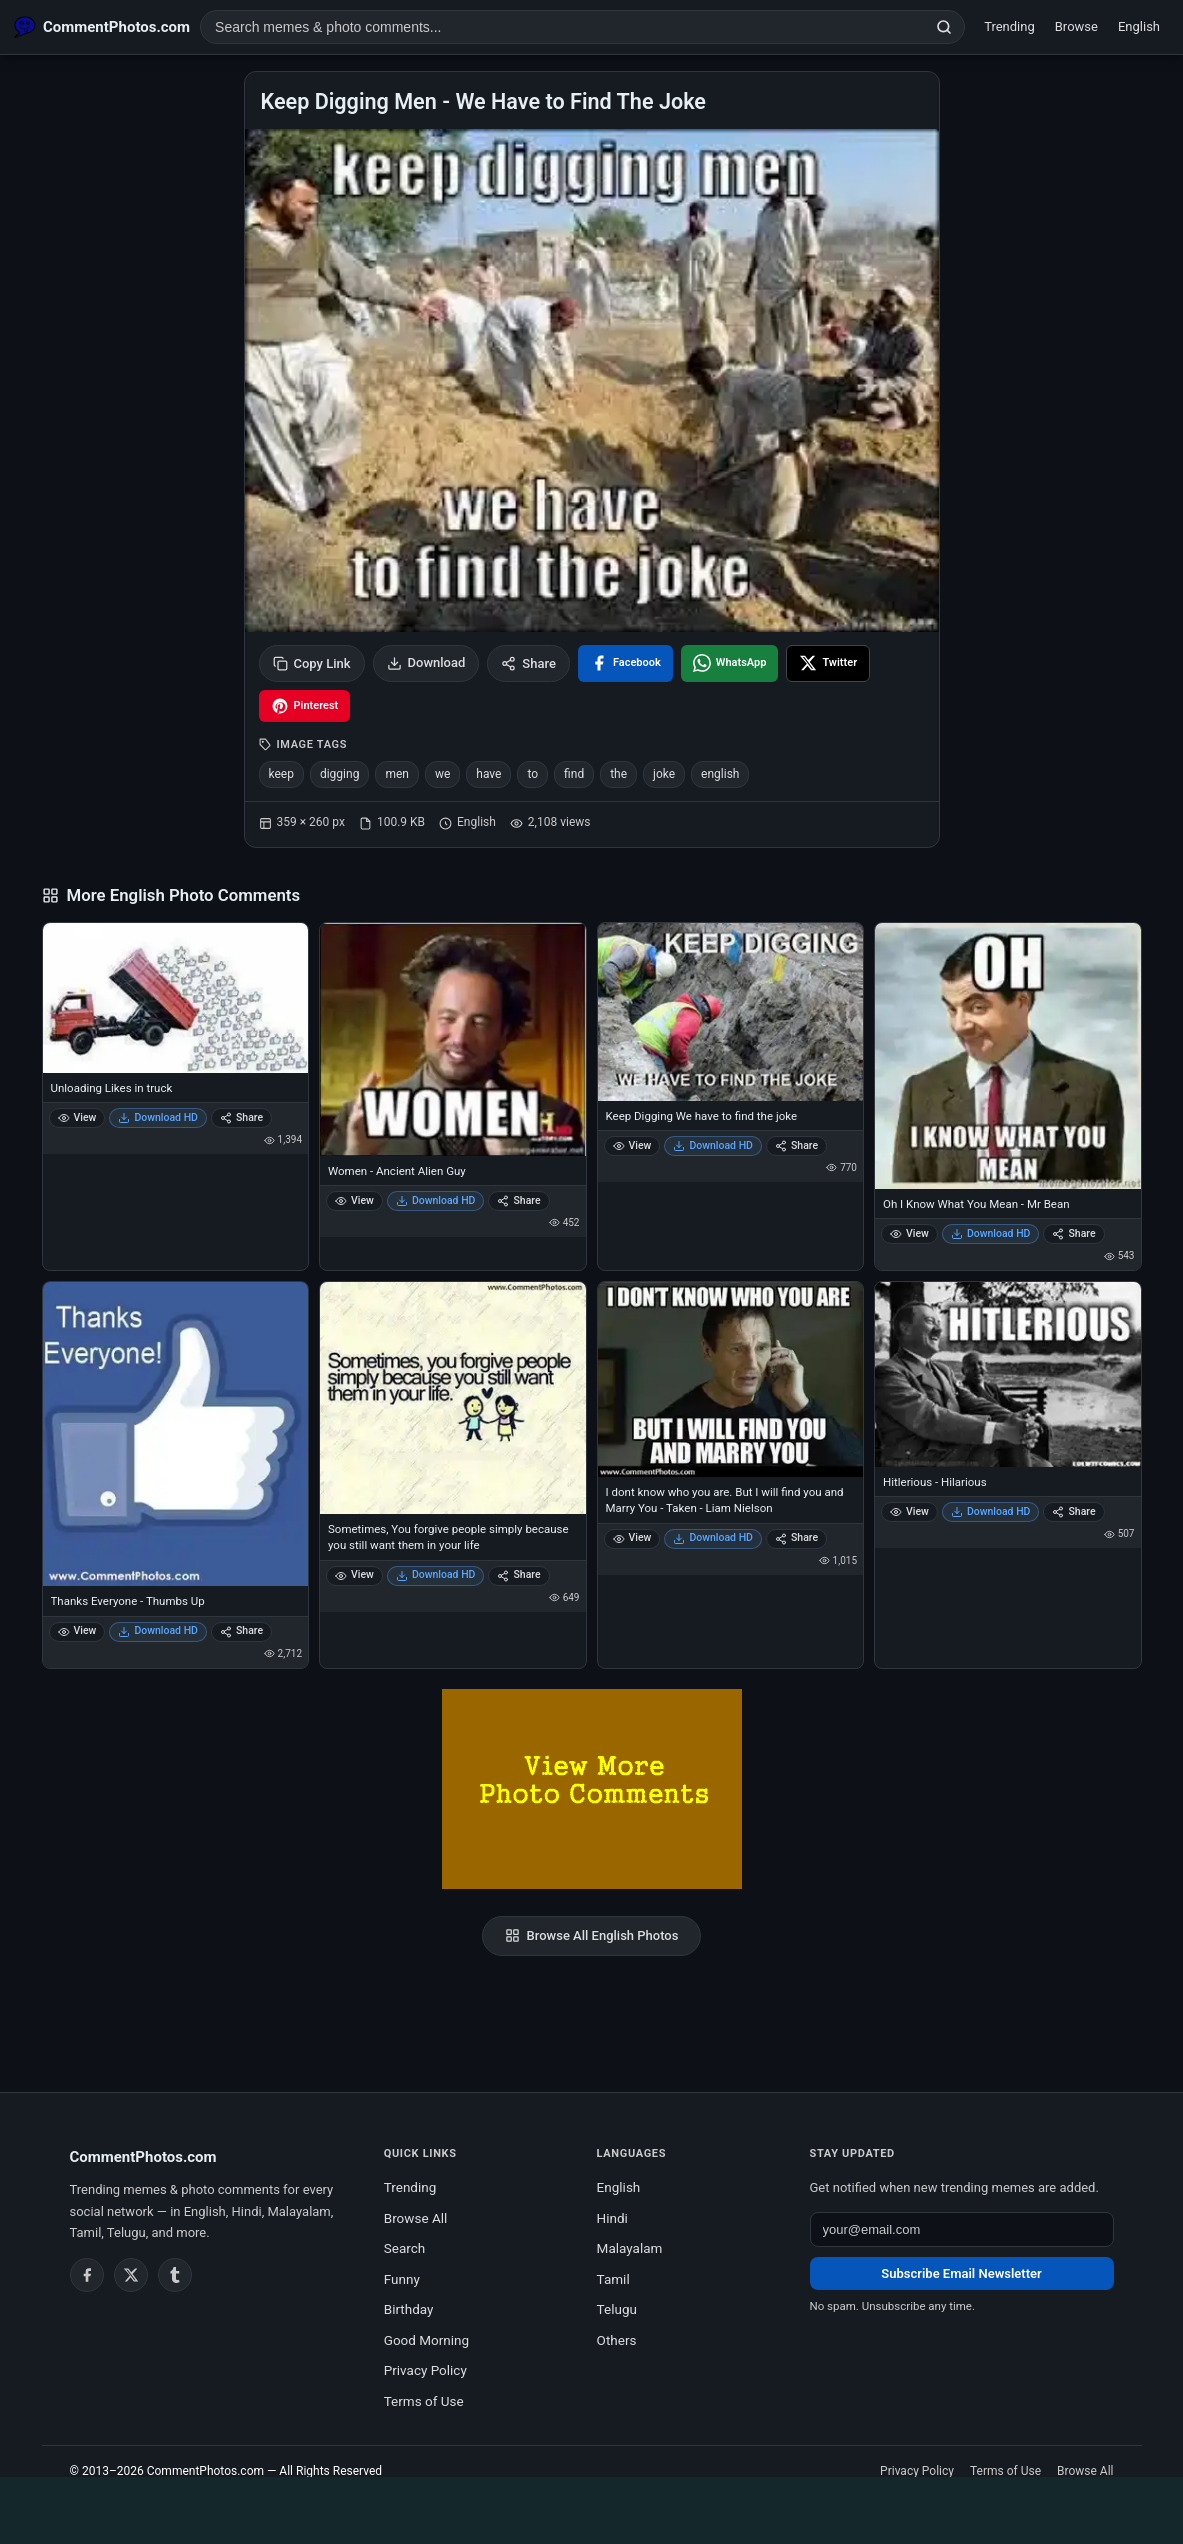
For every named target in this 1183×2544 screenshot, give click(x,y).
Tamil (613, 2279)
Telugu (617, 2309)
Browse (1076, 26)
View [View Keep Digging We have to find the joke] (632, 1145)
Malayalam (630, 2248)
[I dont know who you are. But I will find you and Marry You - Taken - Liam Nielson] (731, 1379)
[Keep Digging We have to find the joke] (731, 1011)
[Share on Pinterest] (305, 706)
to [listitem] (532, 774)
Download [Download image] (426, 663)
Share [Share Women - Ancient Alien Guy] (518, 1200)
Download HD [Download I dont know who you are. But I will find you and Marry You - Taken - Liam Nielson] (713, 1537)
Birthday (409, 2309)
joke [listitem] (664, 774)
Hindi (612, 2218)
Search (404, 2248)
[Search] (944, 27)
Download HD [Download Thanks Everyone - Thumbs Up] (158, 1630)
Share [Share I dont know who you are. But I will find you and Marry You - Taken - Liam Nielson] (796, 1537)
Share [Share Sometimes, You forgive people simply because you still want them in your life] (518, 1574)
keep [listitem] (281, 774)
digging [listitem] (339, 774)
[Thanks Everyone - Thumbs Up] (176, 1434)
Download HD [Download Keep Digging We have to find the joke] (713, 1145)
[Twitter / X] (131, 2275)
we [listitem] (442, 774)
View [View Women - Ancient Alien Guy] (354, 1200)
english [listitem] (720, 774)
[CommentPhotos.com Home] (102, 27)
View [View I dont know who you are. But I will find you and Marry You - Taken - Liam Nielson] (632, 1537)
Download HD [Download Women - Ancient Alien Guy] (436, 1200)
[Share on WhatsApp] (730, 663)
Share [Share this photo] (528, 663)
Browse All (416, 2218)
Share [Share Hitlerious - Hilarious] (1073, 1511)
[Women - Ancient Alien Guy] (453, 1039)
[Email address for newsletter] (962, 2229)
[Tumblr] (175, 2275)
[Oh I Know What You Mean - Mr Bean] (1008, 1056)
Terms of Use (424, 2401)
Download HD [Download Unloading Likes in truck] (158, 1117)
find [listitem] (574, 774)
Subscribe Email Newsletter (961, 2273)
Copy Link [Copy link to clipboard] (312, 663)
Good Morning (426, 2340)
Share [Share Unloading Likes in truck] (241, 1117)
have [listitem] (488, 774)
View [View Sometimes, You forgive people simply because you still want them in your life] (354, 1574)
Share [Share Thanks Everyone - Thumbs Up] (241, 1630)
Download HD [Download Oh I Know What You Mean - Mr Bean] (991, 1233)
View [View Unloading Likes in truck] (77, 1117)
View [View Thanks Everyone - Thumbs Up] (77, 1630)
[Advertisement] (592, 2507)
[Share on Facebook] (625, 663)
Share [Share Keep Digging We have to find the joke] (796, 1145)
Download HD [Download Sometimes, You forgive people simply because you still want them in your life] (436, 1574)
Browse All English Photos (592, 1936)
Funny (402, 2279)
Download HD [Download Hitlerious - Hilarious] (991, 1511)
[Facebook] (87, 2275)
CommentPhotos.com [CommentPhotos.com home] (143, 2157)
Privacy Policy (425, 2370)
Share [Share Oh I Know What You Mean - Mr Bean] (1073, 1233)
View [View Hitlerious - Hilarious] (909, 1511)
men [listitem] (397, 774)
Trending (1009, 26)
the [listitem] (618, 774)
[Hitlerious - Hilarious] (1008, 1374)
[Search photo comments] (562, 27)
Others (617, 2340)
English (1139, 26)
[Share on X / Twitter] (828, 663)
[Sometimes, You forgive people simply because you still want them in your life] (453, 1398)
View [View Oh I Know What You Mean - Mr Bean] (909, 1233)
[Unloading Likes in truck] (176, 998)
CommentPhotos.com (205, 2471)
